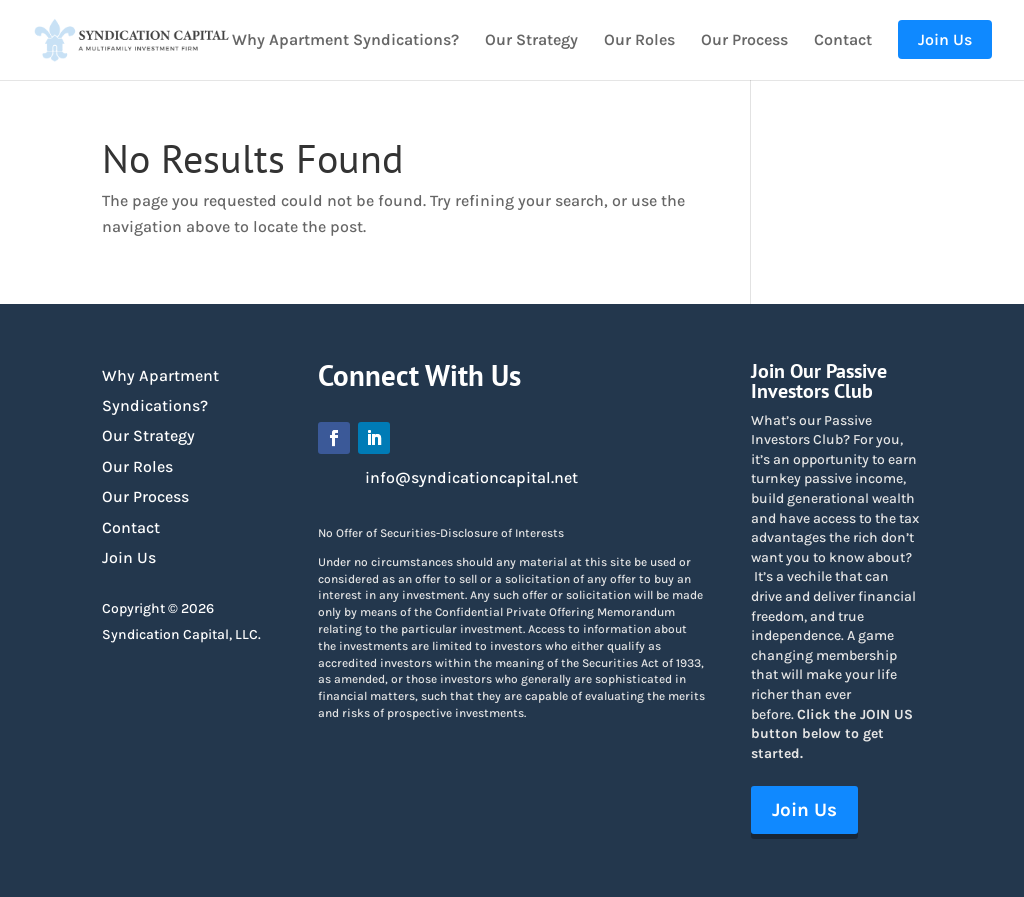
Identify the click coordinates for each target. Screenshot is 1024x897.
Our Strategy (531, 41)
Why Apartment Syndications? (345, 41)
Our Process (744, 41)
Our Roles (639, 41)
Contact (843, 41)
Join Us (129, 557)
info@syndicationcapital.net (471, 477)
